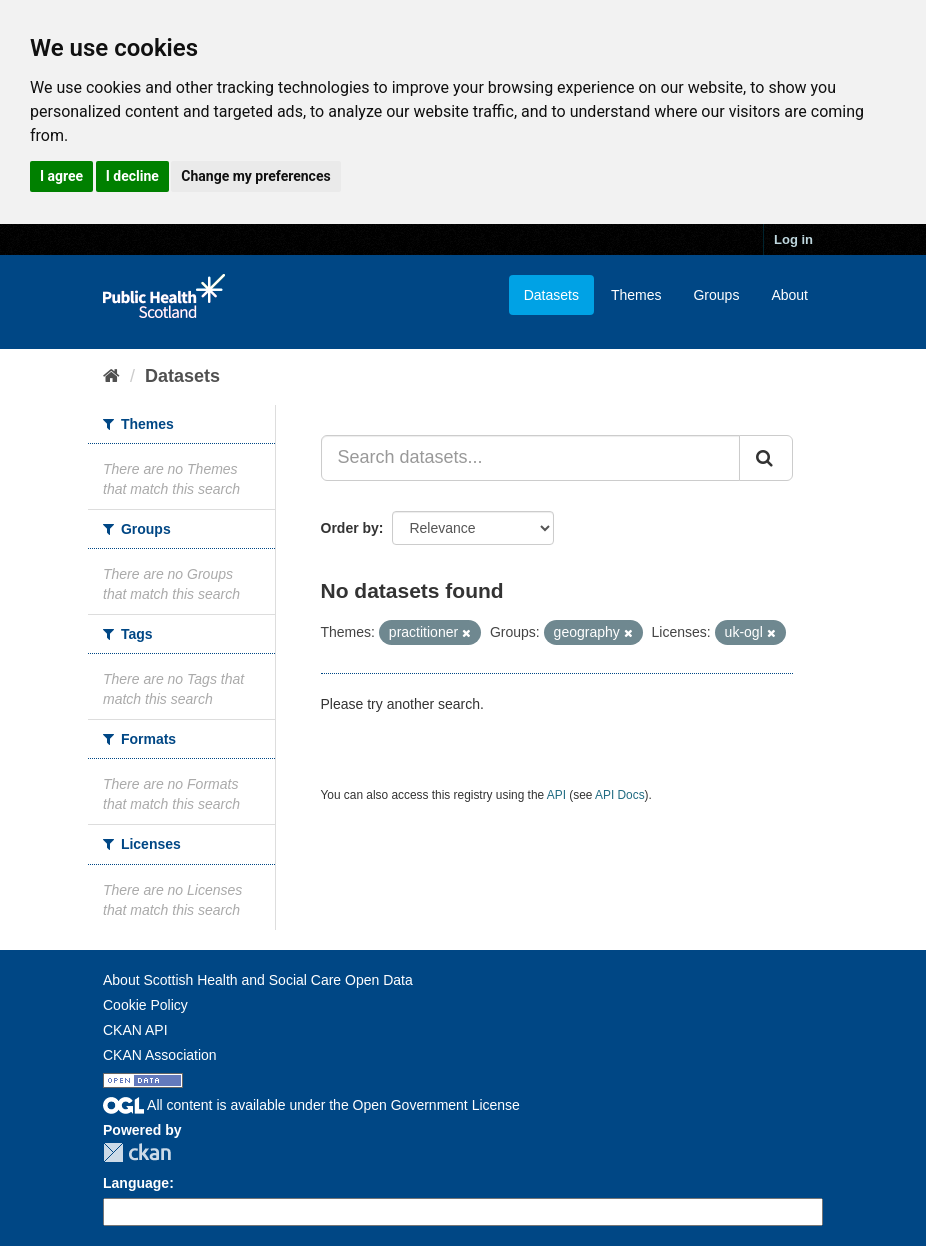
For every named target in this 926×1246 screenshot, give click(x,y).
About (789, 295)
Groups (716, 295)
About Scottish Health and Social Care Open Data (258, 980)
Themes (636, 295)
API (556, 795)
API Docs (620, 795)
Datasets (551, 295)
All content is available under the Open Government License (311, 1105)
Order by (350, 528)
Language (136, 1183)
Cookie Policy (145, 1005)
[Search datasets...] (531, 458)
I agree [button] (61, 176)
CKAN (137, 1152)
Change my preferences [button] (255, 176)
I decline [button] (132, 176)
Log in (793, 239)
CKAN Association (160, 1055)
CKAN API (135, 1030)
